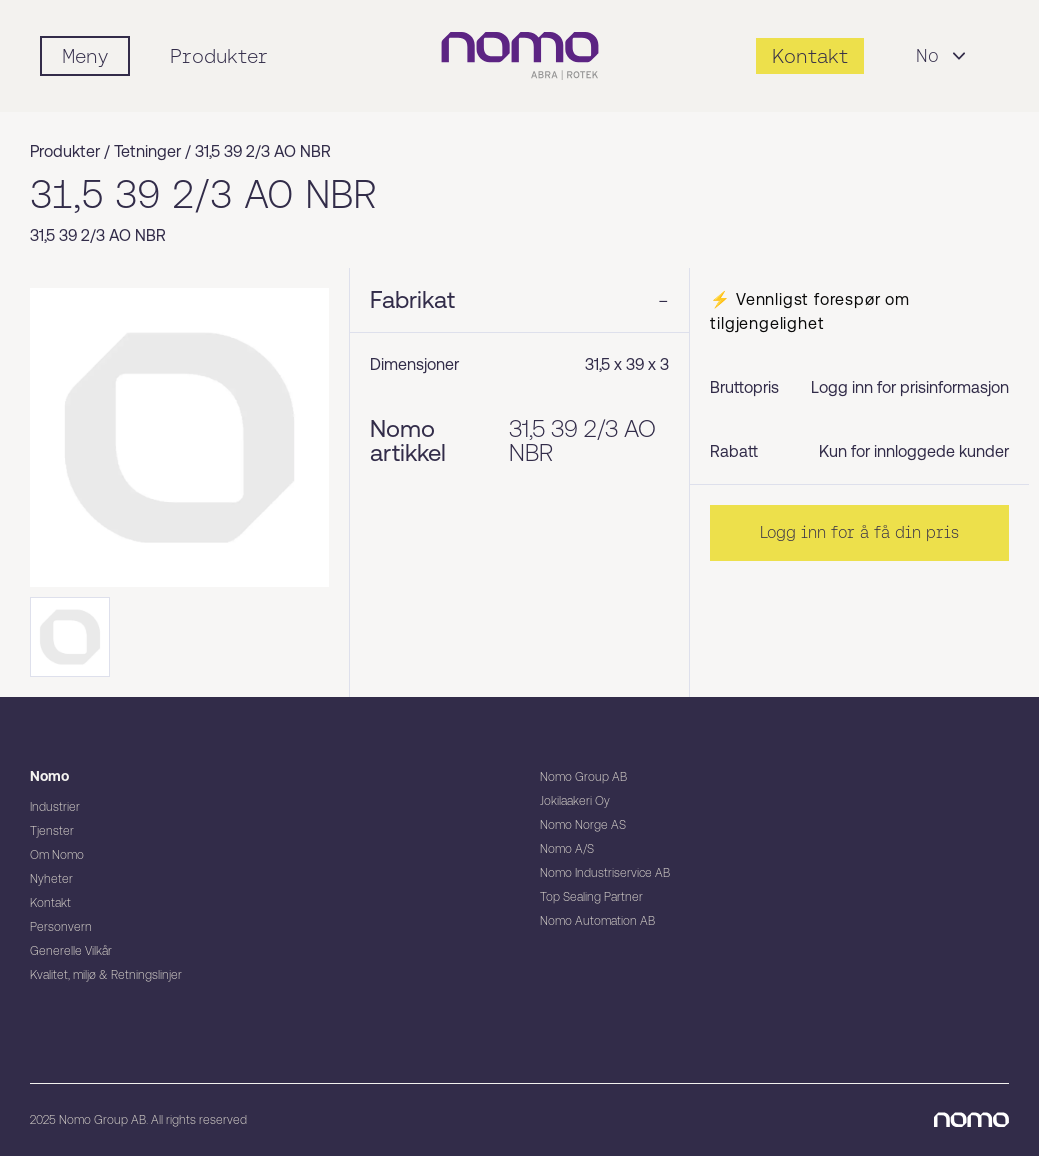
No (943, 56)
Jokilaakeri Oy (575, 801)
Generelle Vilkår (71, 951)
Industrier (55, 807)
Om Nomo (57, 855)
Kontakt (50, 903)
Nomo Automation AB (597, 921)
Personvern (61, 927)
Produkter (219, 56)
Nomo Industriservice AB (605, 873)
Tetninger (147, 151)
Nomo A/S (567, 849)
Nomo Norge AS (583, 825)
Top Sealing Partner (591, 897)
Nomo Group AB (583, 777)
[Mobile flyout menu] (85, 56)
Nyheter (51, 879)
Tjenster (52, 831)
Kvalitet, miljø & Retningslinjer (106, 975)
